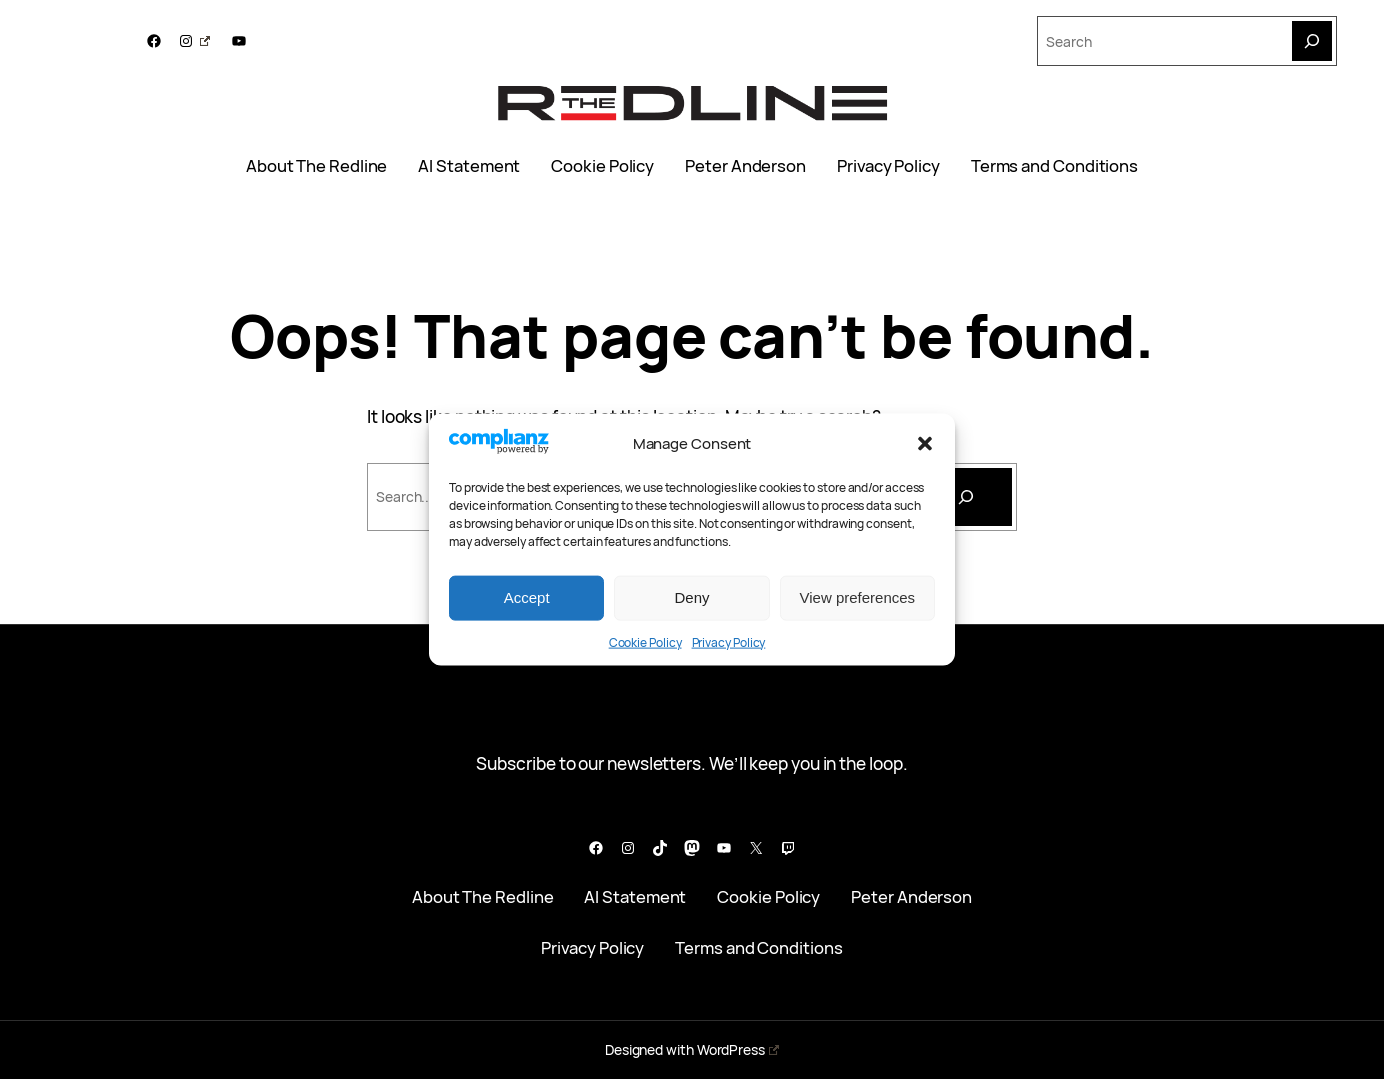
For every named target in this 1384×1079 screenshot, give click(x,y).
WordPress (738, 1049)
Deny (691, 597)
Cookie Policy (645, 641)
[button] (925, 443)
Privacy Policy (729, 641)
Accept (527, 597)
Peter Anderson (745, 166)
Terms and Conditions (1054, 166)
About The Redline (317, 166)
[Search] (1312, 41)
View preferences (858, 597)
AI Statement (469, 166)
